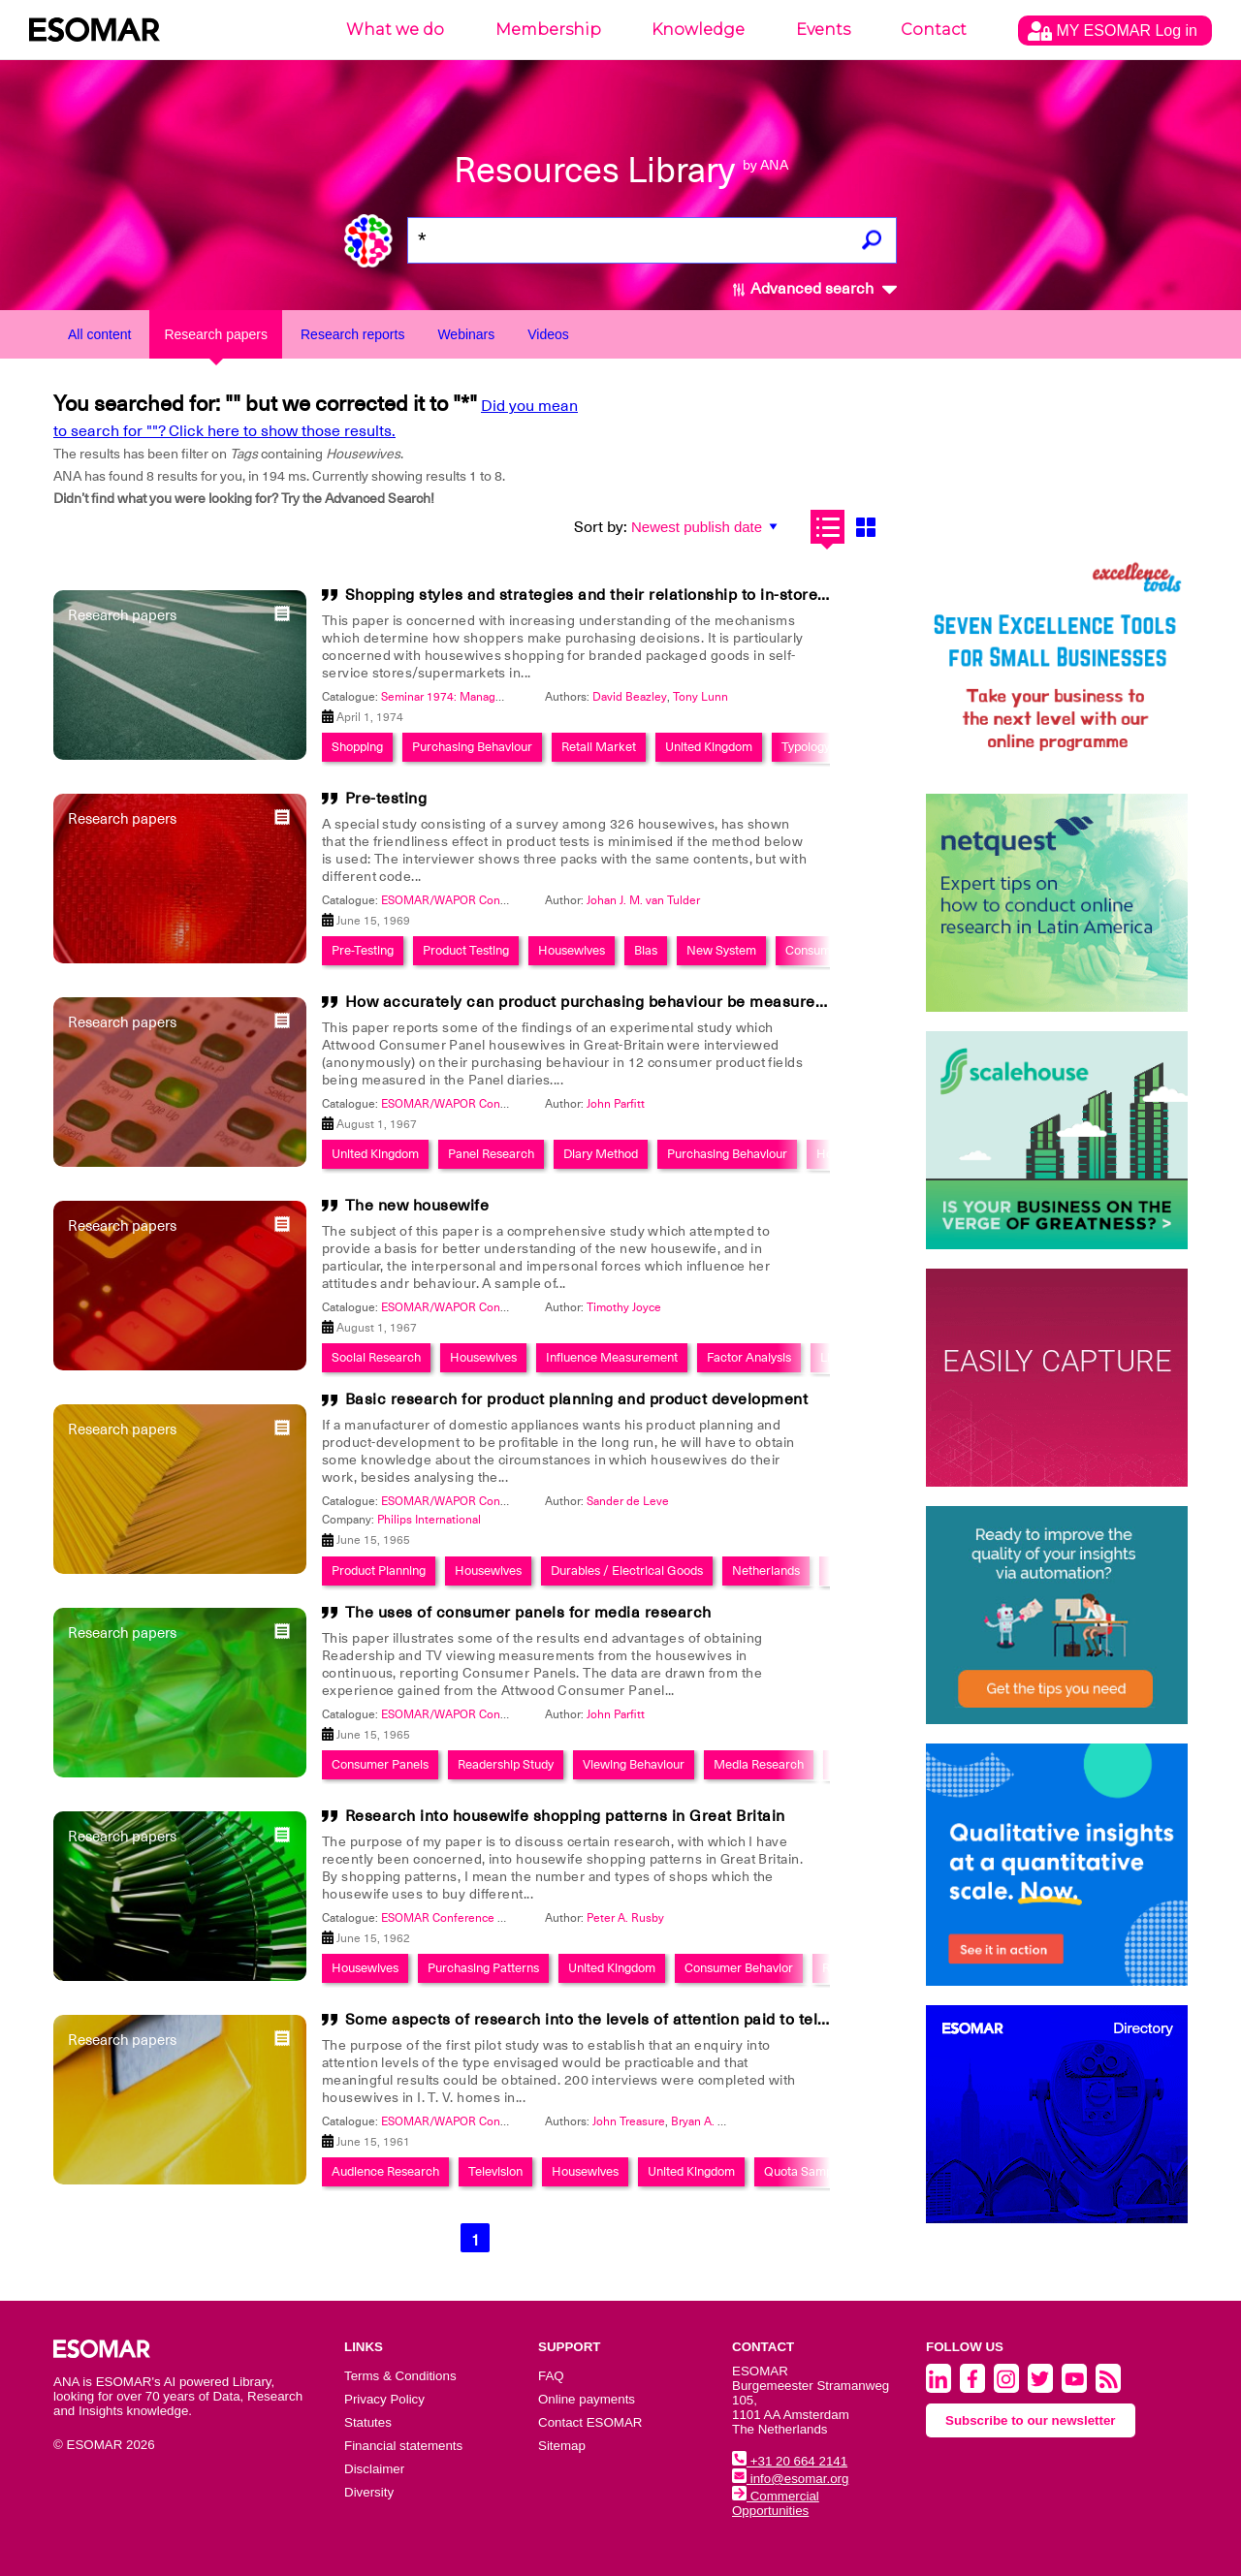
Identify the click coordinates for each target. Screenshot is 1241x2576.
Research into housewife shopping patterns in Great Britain (565, 1816)
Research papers (216, 334)
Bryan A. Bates (709, 2121)
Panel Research (491, 1154)
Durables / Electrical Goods (627, 1570)
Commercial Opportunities (775, 2503)
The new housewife (417, 1205)
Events (823, 29)
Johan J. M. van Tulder (643, 900)
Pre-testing (386, 798)
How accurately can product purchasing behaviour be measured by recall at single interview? (693, 1002)
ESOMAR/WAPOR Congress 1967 (470, 1104)
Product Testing (466, 950)
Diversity (369, 2492)
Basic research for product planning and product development (577, 1399)
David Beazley (629, 697)
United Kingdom (708, 746)
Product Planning (379, 1570)
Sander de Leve (628, 1501)
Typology (805, 746)
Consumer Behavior (738, 1968)
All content (99, 334)
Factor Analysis (749, 1357)
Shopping (357, 746)
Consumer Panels (380, 1764)
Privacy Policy (384, 2399)
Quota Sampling (808, 2171)
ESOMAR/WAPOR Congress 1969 (470, 900)
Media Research (759, 1764)
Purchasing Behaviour (472, 746)
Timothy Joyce (624, 1307)
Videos (548, 334)
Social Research (376, 1357)
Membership (548, 29)
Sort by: (600, 527)
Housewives (571, 950)
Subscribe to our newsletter (1030, 2420)
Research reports (352, 334)
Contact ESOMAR (590, 2422)
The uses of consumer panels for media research (528, 1612)
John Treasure (628, 2121)
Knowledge (698, 29)
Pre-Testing (363, 950)
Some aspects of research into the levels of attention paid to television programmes (658, 2019)
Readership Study (506, 1764)
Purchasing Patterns (483, 1968)
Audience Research (385, 2171)
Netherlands (766, 1570)
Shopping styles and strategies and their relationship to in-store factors (610, 595)
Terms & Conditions (400, 2376)
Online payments (586, 2399)
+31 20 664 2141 (789, 2461)
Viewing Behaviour (633, 1764)
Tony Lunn (700, 697)
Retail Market (598, 746)
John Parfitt (616, 1104)
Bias (645, 950)
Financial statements (403, 2445)
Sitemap (562, 2445)
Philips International (429, 1519)
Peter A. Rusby (625, 1918)
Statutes (368, 2422)
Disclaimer (374, 2469)
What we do (395, 29)
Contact (934, 29)
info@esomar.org (790, 2478)
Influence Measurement (612, 1357)
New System (721, 950)
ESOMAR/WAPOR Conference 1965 (476, 1501)
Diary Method (600, 1154)
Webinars (465, 334)
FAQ (551, 2376)
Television (495, 2171)
